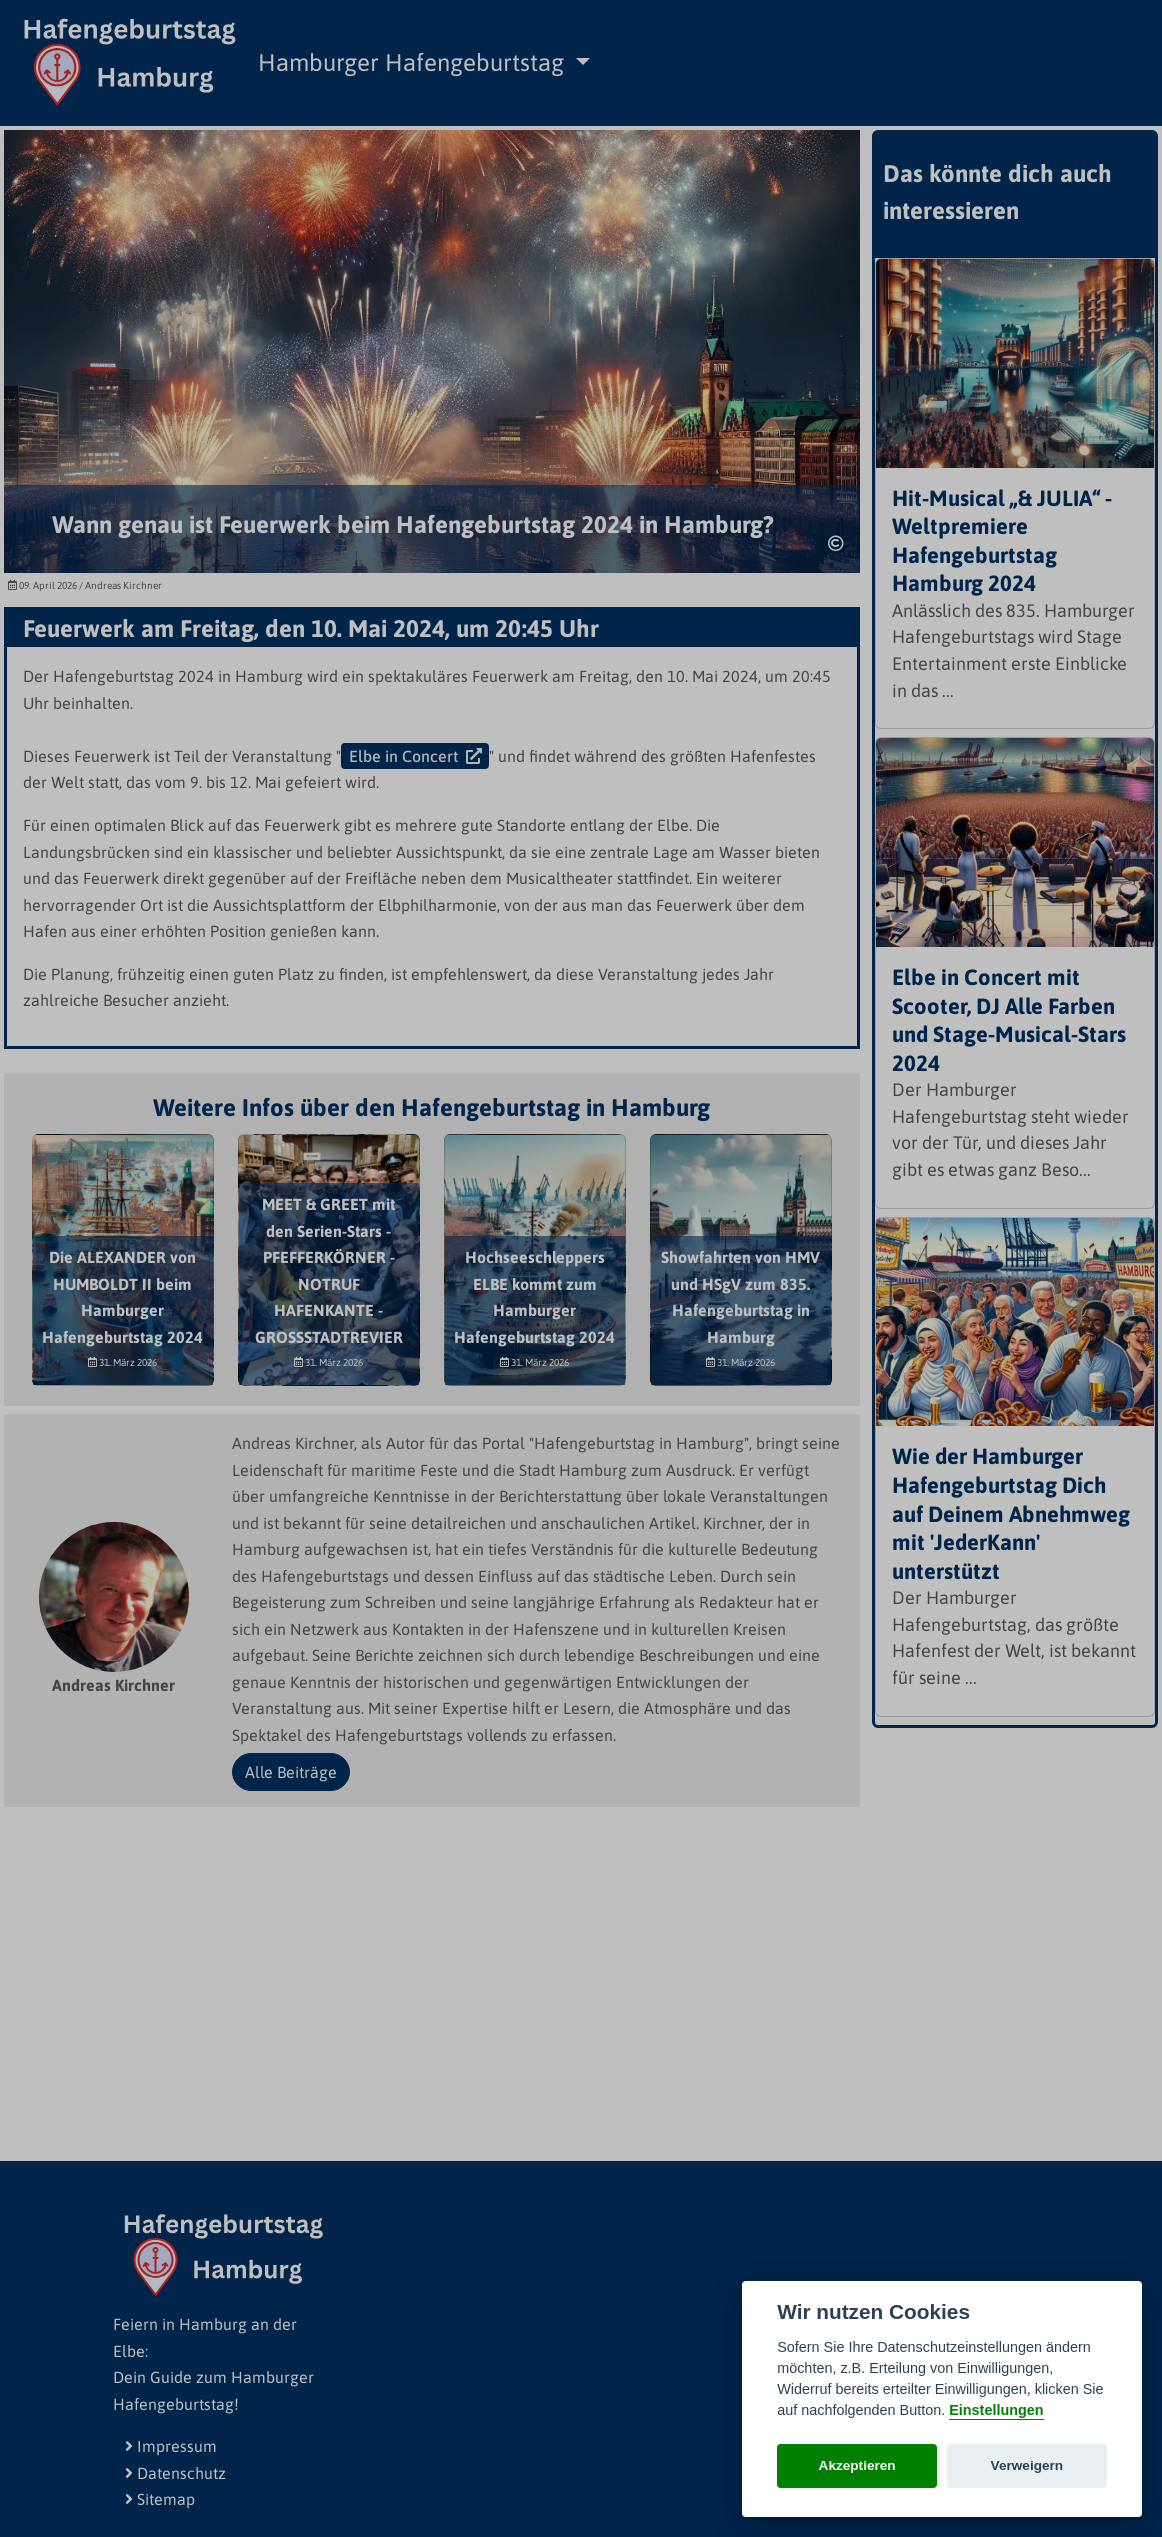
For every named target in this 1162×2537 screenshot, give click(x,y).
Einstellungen (996, 2410)
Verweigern (1027, 2465)
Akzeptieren (857, 2465)
